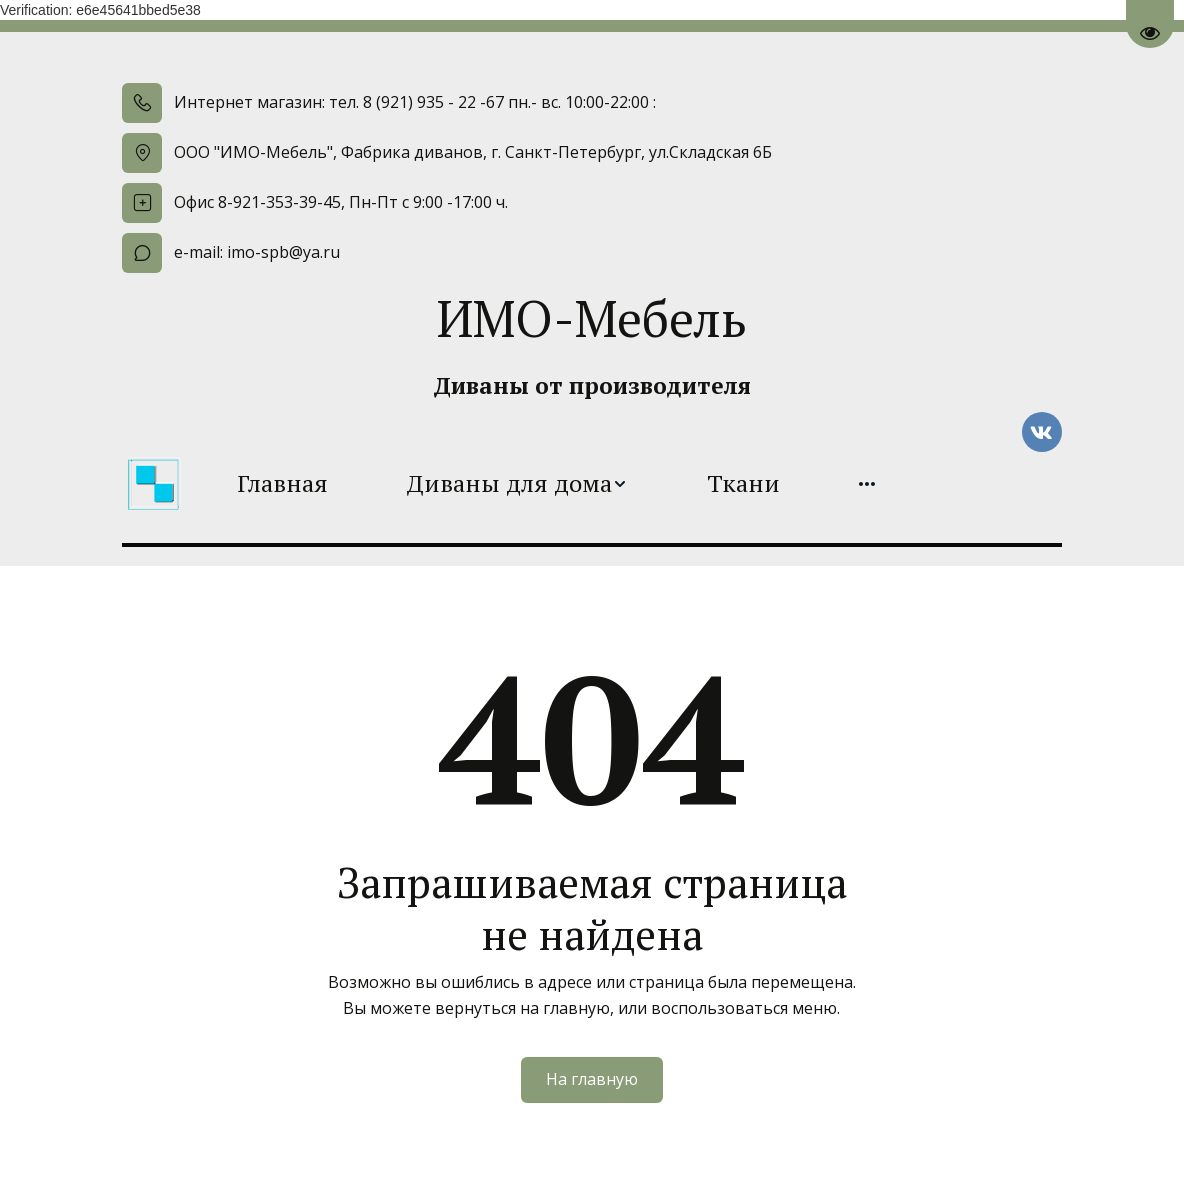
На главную (592, 1079)
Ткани (743, 484)
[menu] (556, 484)
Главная (282, 484)
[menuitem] (282, 484)
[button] (517, 484)
